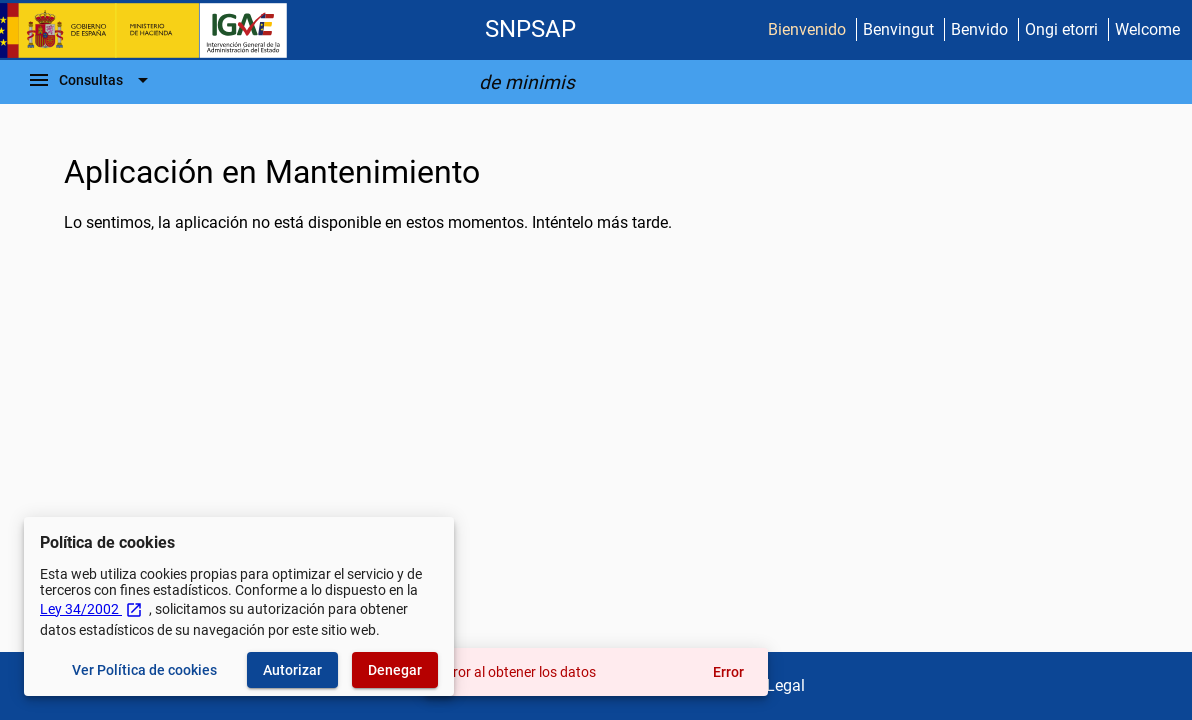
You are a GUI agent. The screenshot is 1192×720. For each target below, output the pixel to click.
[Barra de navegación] (91, 80)
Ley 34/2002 (91, 609)
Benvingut (898, 29)
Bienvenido (807, 29)
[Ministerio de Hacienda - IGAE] (153, 30)
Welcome (1147, 29)
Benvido (979, 29)
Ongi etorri (1061, 29)
